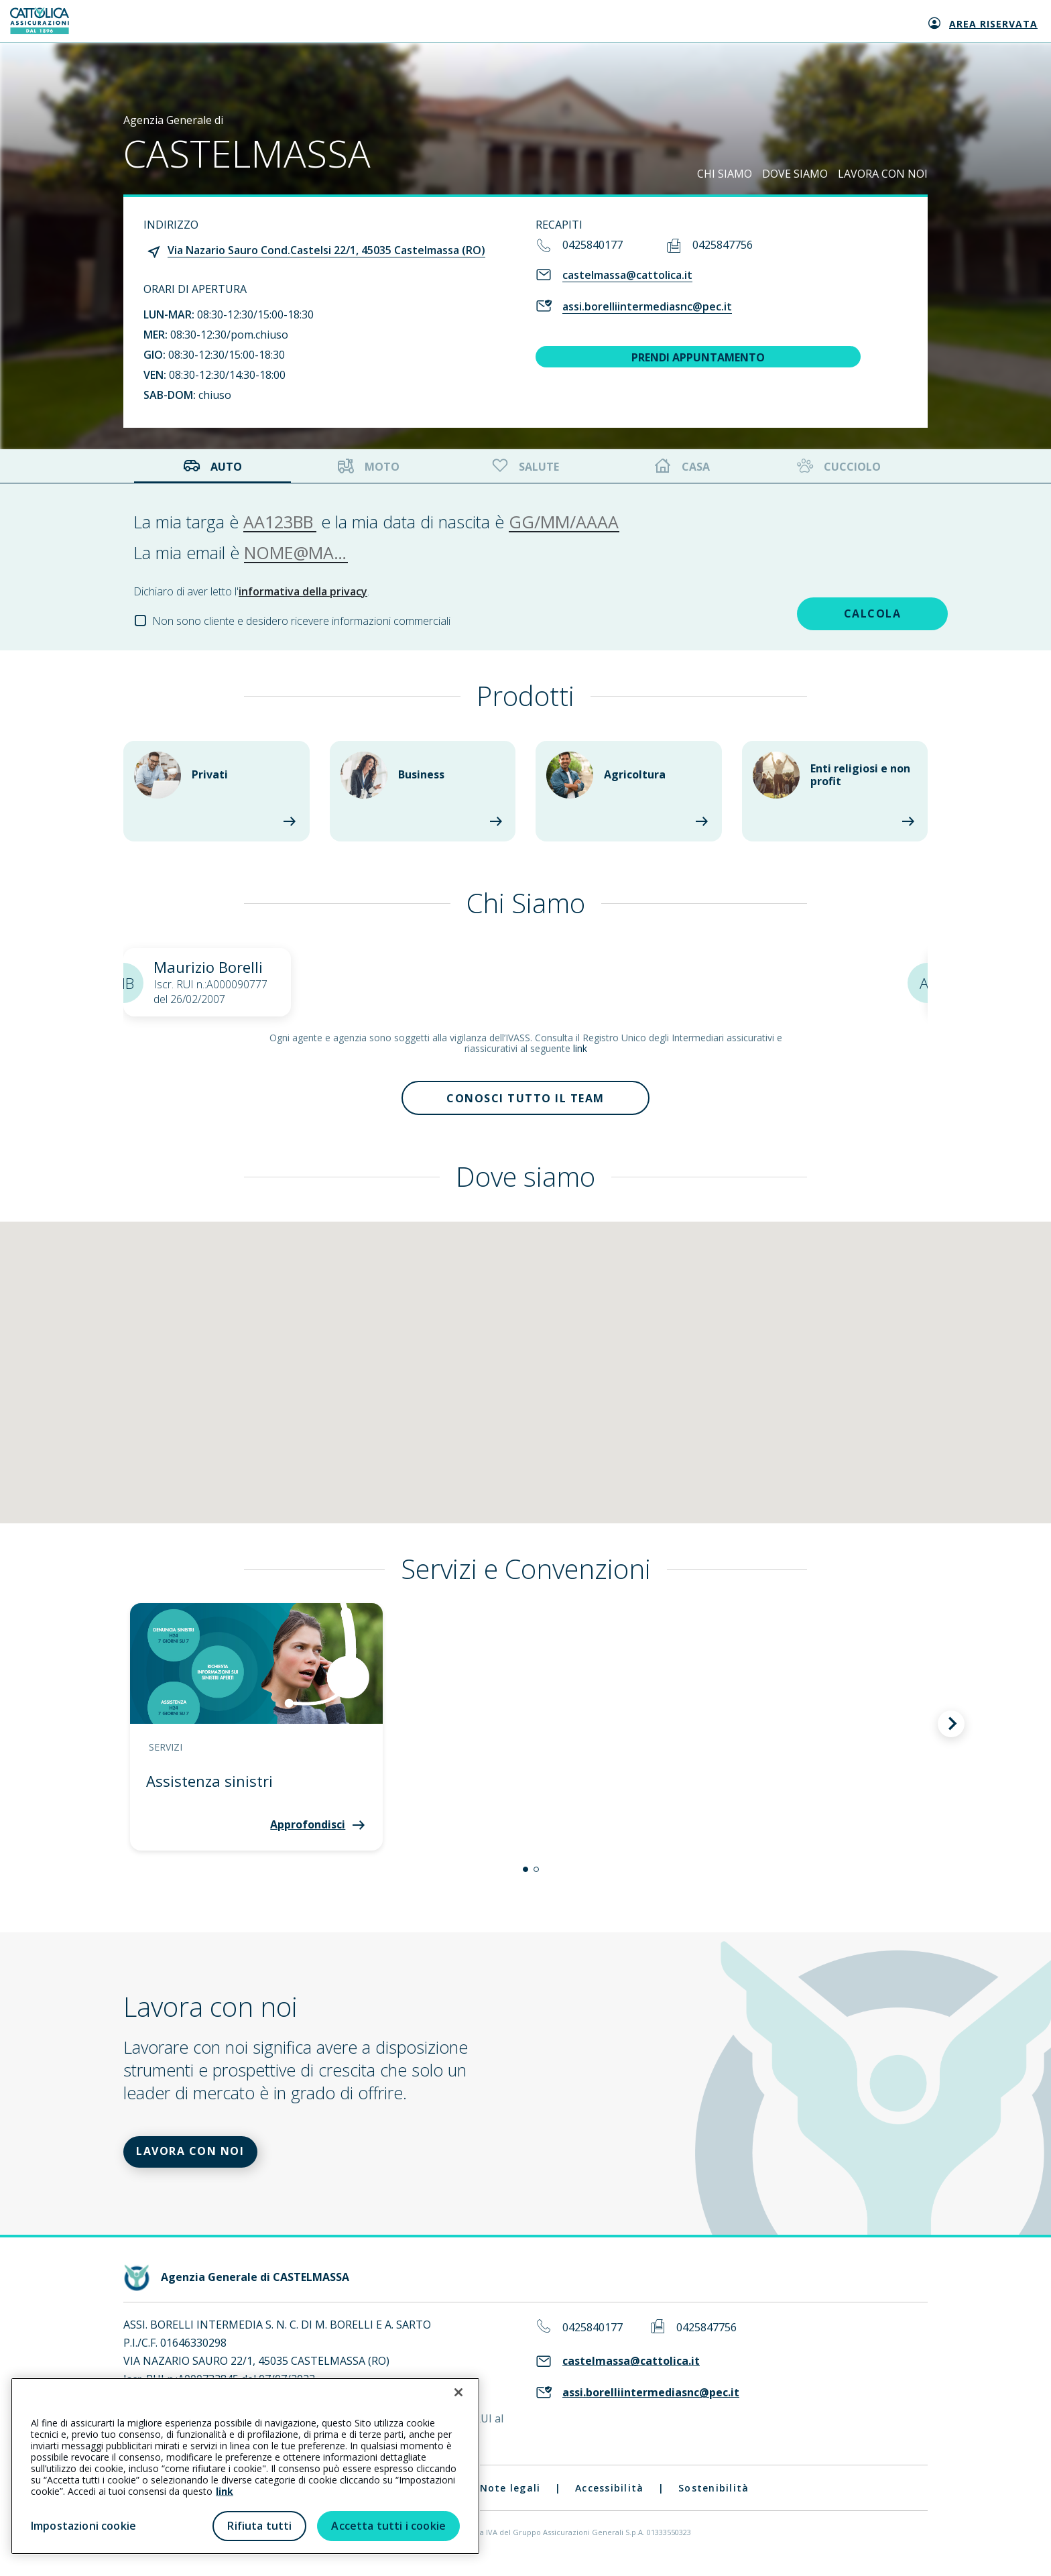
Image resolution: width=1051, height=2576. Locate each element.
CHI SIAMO (724, 173)
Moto (368, 466)
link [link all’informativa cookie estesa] (224, 2491)
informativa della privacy (303, 591)
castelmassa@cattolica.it (627, 275)
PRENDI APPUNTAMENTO (698, 357)
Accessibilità (609, 2500)
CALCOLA (823, 611)
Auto (212, 466)
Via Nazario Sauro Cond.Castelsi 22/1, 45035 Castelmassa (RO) (326, 250)
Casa (682, 466)
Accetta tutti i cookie (388, 2525)
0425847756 (722, 244)
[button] (525, 1875)
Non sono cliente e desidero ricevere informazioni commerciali (301, 621)
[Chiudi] (458, 2392)
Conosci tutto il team (525, 1101)
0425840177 (592, 244)
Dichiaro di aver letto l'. (251, 591)
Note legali (510, 2500)
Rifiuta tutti (259, 2525)
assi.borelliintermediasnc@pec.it (647, 306)
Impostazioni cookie (83, 2525)
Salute (524, 466)
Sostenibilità (713, 2500)
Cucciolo (837, 466)
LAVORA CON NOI (883, 173)
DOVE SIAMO (795, 173)
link (580, 1048)
